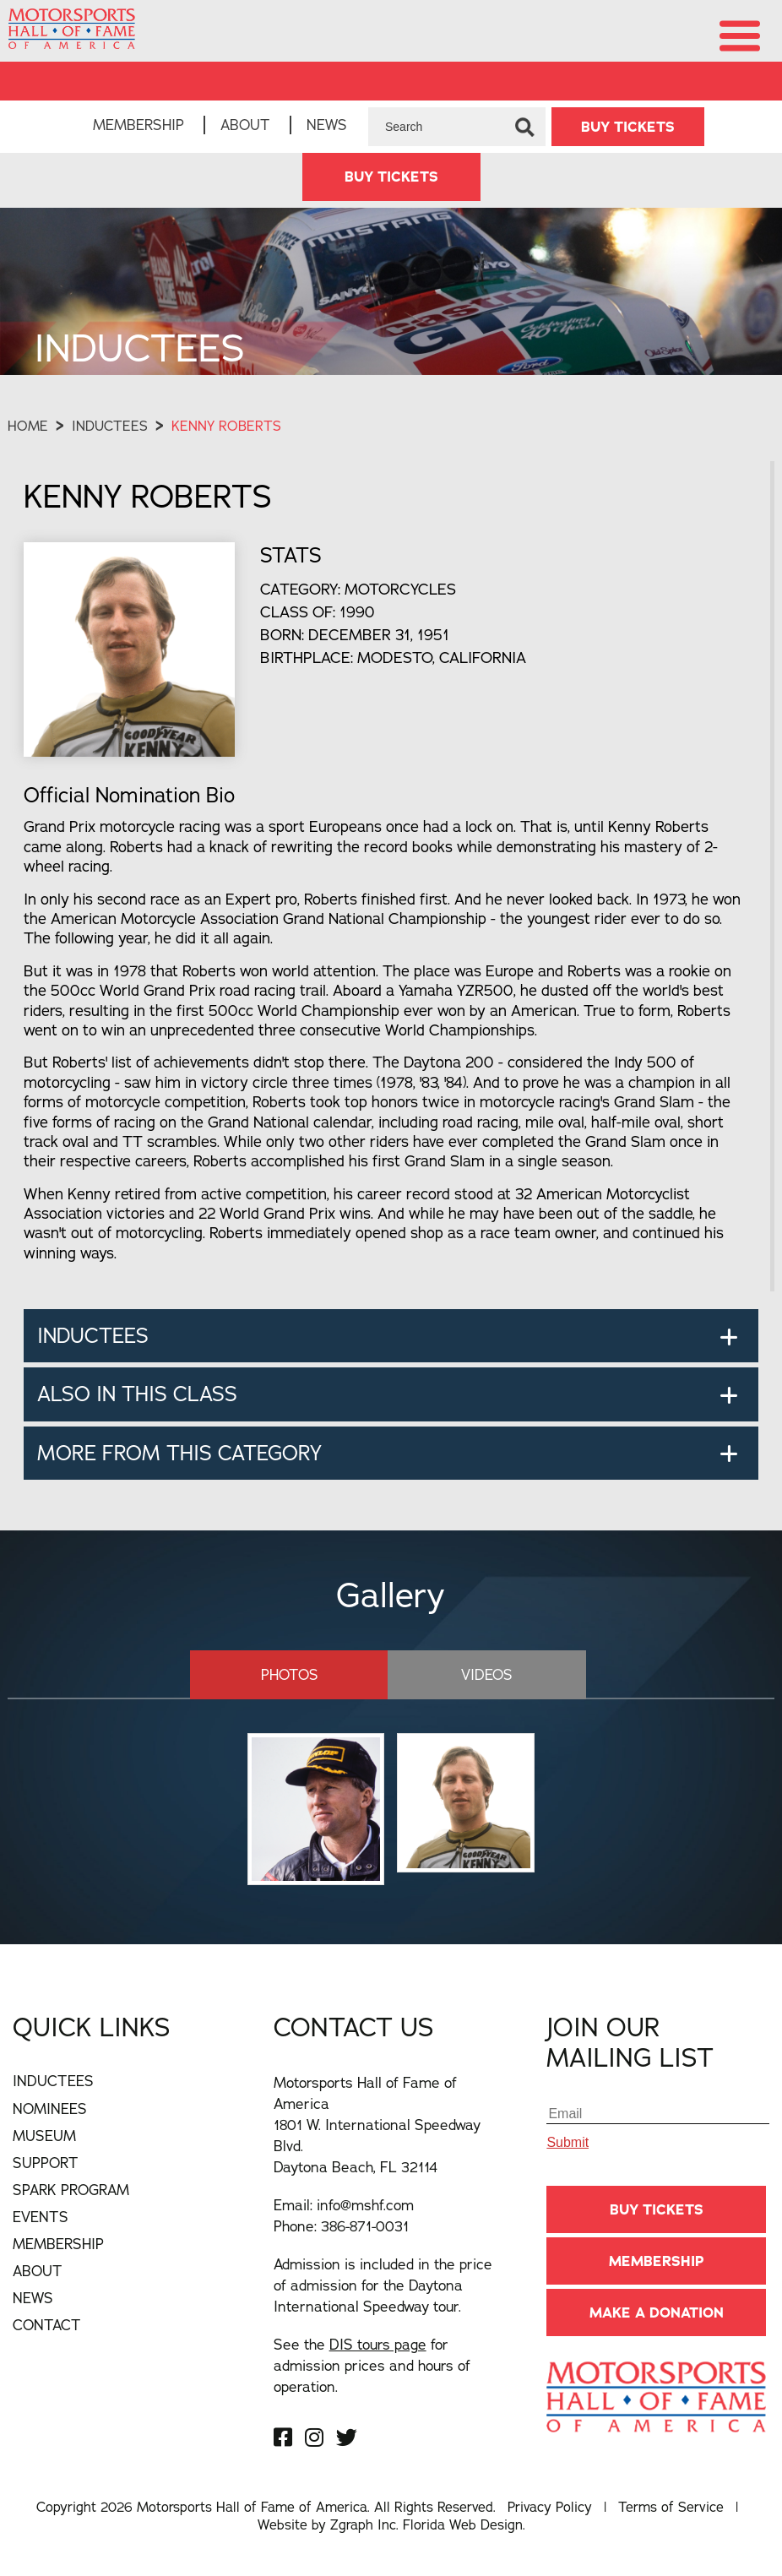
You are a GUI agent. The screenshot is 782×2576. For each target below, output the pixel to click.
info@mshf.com (365, 2205)
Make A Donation (656, 2312)
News (327, 124)
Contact (47, 2325)
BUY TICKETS (628, 126)
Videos (487, 1674)
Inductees (110, 425)
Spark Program (71, 2189)
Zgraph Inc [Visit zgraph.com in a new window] (363, 2524)
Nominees (50, 2108)
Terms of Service (671, 2506)
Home (28, 425)
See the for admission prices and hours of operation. (372, 2365)
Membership (138, 124)
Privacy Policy (550, 2506)
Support (46, 2162)
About (245, 124)
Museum (44, 2135)
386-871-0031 (365, 2226)
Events (40, 2216)
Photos (289, 1674)
